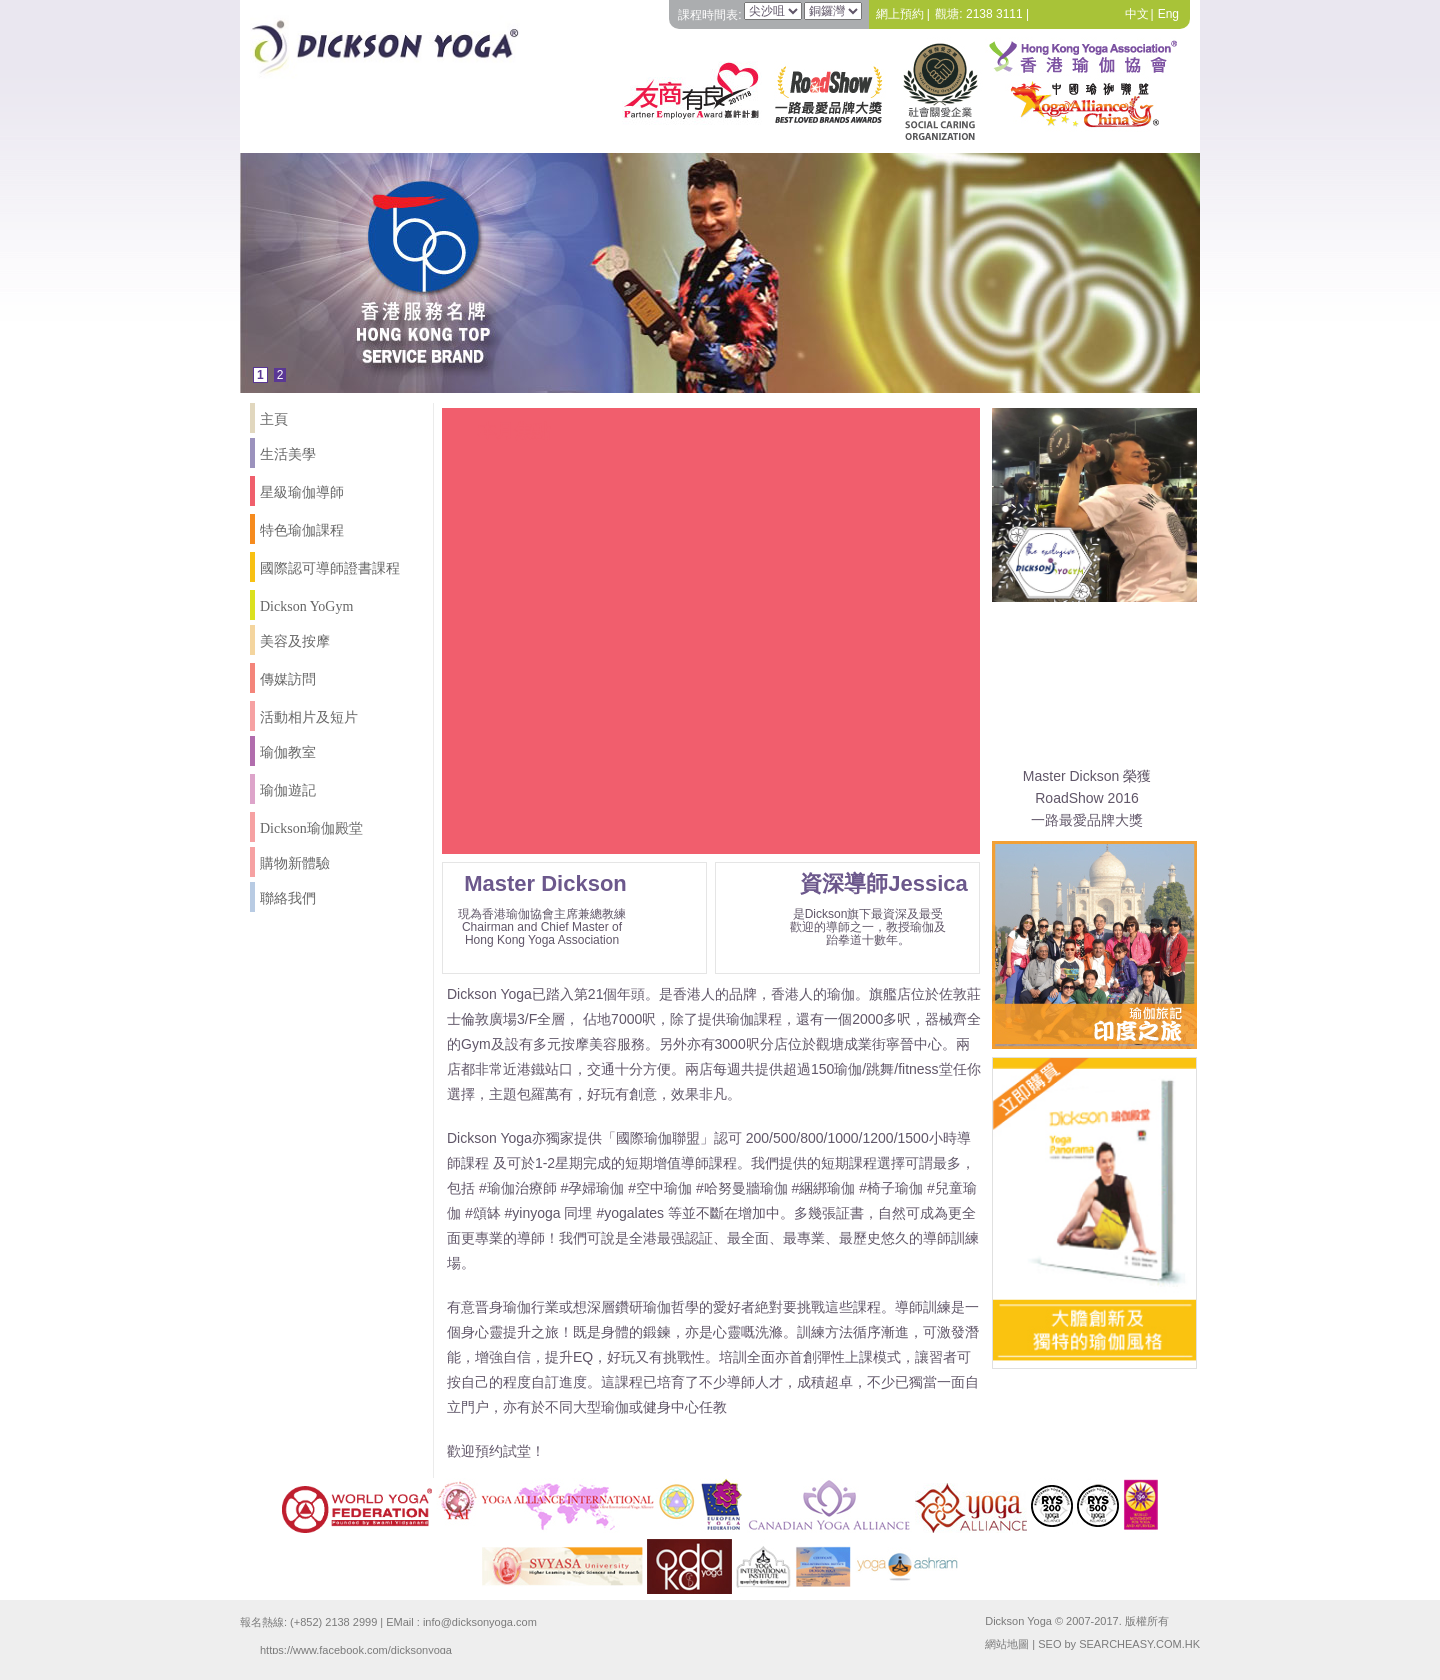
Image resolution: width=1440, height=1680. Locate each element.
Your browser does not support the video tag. (711, 644)
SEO (1049, 1644)
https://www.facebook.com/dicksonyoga (356, 1649)
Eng (1168, 14)
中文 (1137, 14)
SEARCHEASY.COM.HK (1139, 1644)
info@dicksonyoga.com (480, 1622)
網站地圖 (1007, 1644)
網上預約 (900, 14)
